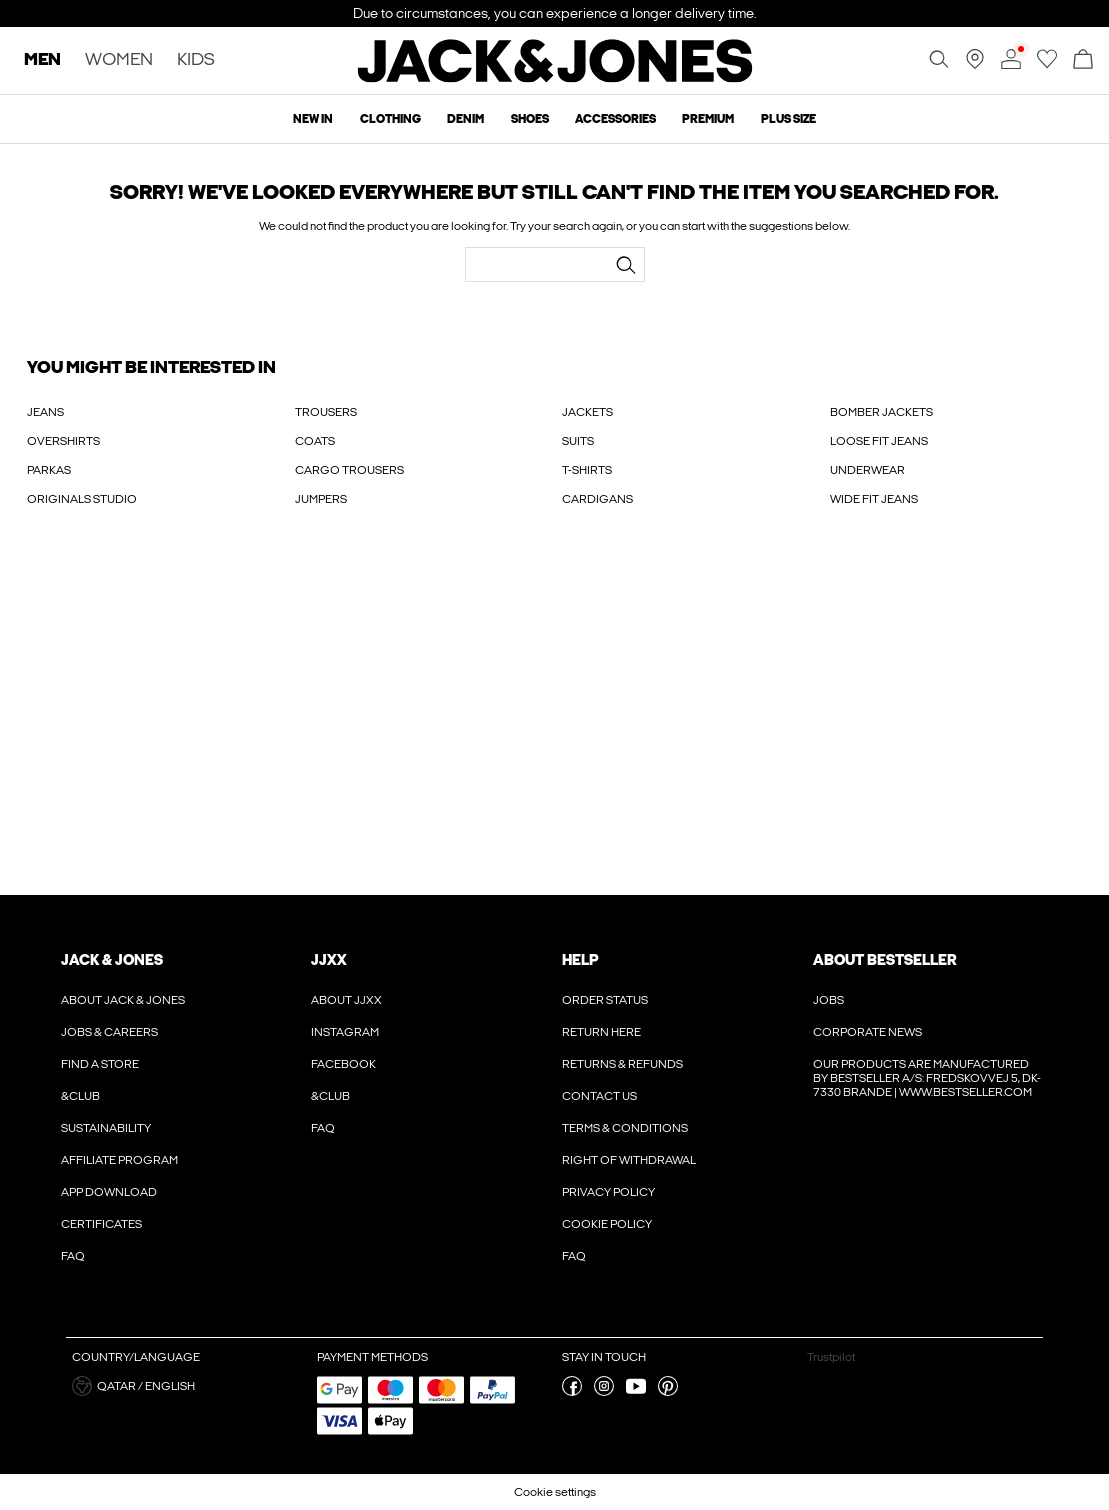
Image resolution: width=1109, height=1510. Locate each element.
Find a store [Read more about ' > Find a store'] (100, 1064)
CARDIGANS (597, 499)
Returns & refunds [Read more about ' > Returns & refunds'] (622, 1064)
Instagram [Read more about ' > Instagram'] (345, 1032)
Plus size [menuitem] (788, 119)
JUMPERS (321, 499)
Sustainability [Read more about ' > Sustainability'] (106, 1128)
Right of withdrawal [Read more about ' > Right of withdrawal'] (629, 1160)
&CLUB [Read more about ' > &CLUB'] (80, 1096)
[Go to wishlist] (1047, 65)
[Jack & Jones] (554, 78)
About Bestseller (884, 960)
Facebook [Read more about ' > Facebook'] (343, 1064)
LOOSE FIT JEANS (879, 441)
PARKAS (49, 470)
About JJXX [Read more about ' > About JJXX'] (346, 1000)
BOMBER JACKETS (881, 412)
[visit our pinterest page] (668, 1392)
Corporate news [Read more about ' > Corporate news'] (867, 1032)
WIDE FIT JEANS (874, 499)
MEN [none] (42, 60)
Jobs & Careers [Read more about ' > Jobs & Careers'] (109, 1032)
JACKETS (587, 412)
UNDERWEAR (867, 470)
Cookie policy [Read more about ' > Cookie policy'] (607, 1224)
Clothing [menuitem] (390, 119)
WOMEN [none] (119, 60)
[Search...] (626, 265)
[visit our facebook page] (572, 1392)
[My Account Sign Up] (554, 722)
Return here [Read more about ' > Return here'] (601, 1032)
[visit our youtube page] (636, 1392)
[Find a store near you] (975, 65)
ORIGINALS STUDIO (82, 499)
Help (580, 960)
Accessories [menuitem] (615, 119)
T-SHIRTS (587, 470)
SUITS (578, 441)
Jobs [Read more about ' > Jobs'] (828, 1000)
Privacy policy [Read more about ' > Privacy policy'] (608, 1192)
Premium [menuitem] (708, 119)
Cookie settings (555, 1492)
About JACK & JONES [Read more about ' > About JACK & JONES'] (123, 1000)
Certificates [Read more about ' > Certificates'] (101, 1224)
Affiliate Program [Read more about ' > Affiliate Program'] (119, 1160)
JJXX (329, 960)
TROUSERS (326, 412)
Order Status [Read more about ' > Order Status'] (605, 1000)
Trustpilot (831, 1357)
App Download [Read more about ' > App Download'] (109, 1192)
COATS (315, 441)
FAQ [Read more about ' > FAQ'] (73, 1256)
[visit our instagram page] (604, 1392)
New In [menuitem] (313, 119)
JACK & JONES (112, 960)
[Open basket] (1083, 60)
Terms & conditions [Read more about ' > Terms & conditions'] (625, 1128)
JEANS (45, 412)
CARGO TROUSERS (349, 470)
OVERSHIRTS (63, 441)
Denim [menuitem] (465, 119)
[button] (187, 1386)
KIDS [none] (196, 60)
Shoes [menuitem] (530, 119)
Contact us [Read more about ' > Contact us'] (599, 1096)
